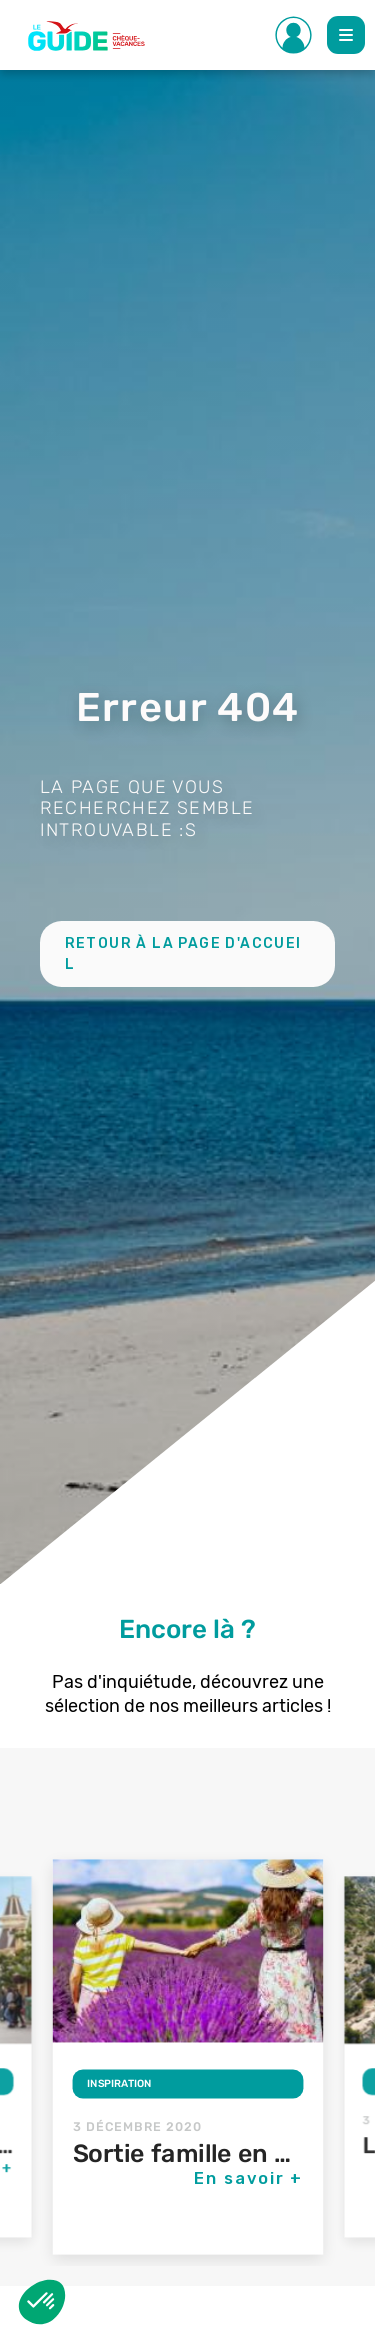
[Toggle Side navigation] (294, 35)
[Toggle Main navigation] (346, 35)
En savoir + (249, 2178)
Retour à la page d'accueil (183, 954)
